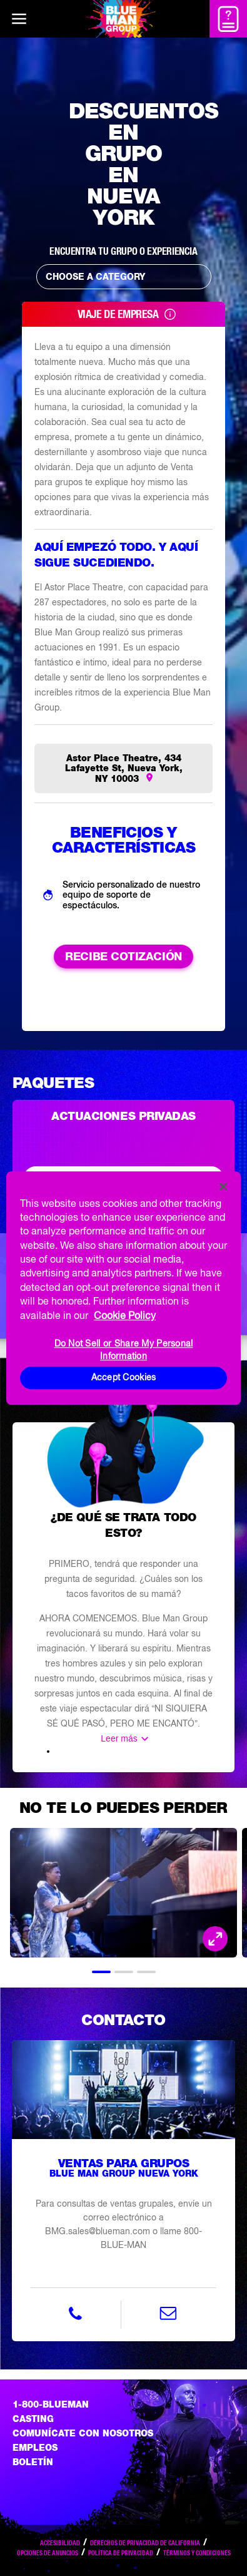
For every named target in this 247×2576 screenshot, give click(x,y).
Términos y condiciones (197, 2553)
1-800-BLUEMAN (51, 2404)
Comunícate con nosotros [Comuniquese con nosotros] (83, 2433)
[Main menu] (19, 19)
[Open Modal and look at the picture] (215, 1938)
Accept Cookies (123, 1377)
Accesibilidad (60, 2543)
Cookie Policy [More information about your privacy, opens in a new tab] (125, 1315)
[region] (123, 1288)
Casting (33, 2419)
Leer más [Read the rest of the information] (119, 1738)
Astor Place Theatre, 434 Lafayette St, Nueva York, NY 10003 (124, 768)
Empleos (35, 2448)
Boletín (33, 2462)
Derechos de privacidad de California (145, 2543)
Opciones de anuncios (47, 2553)
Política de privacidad (120, 2553)
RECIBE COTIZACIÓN (123, 956)
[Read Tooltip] (170, 314)
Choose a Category (127, 276)
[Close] (223, 1186)
